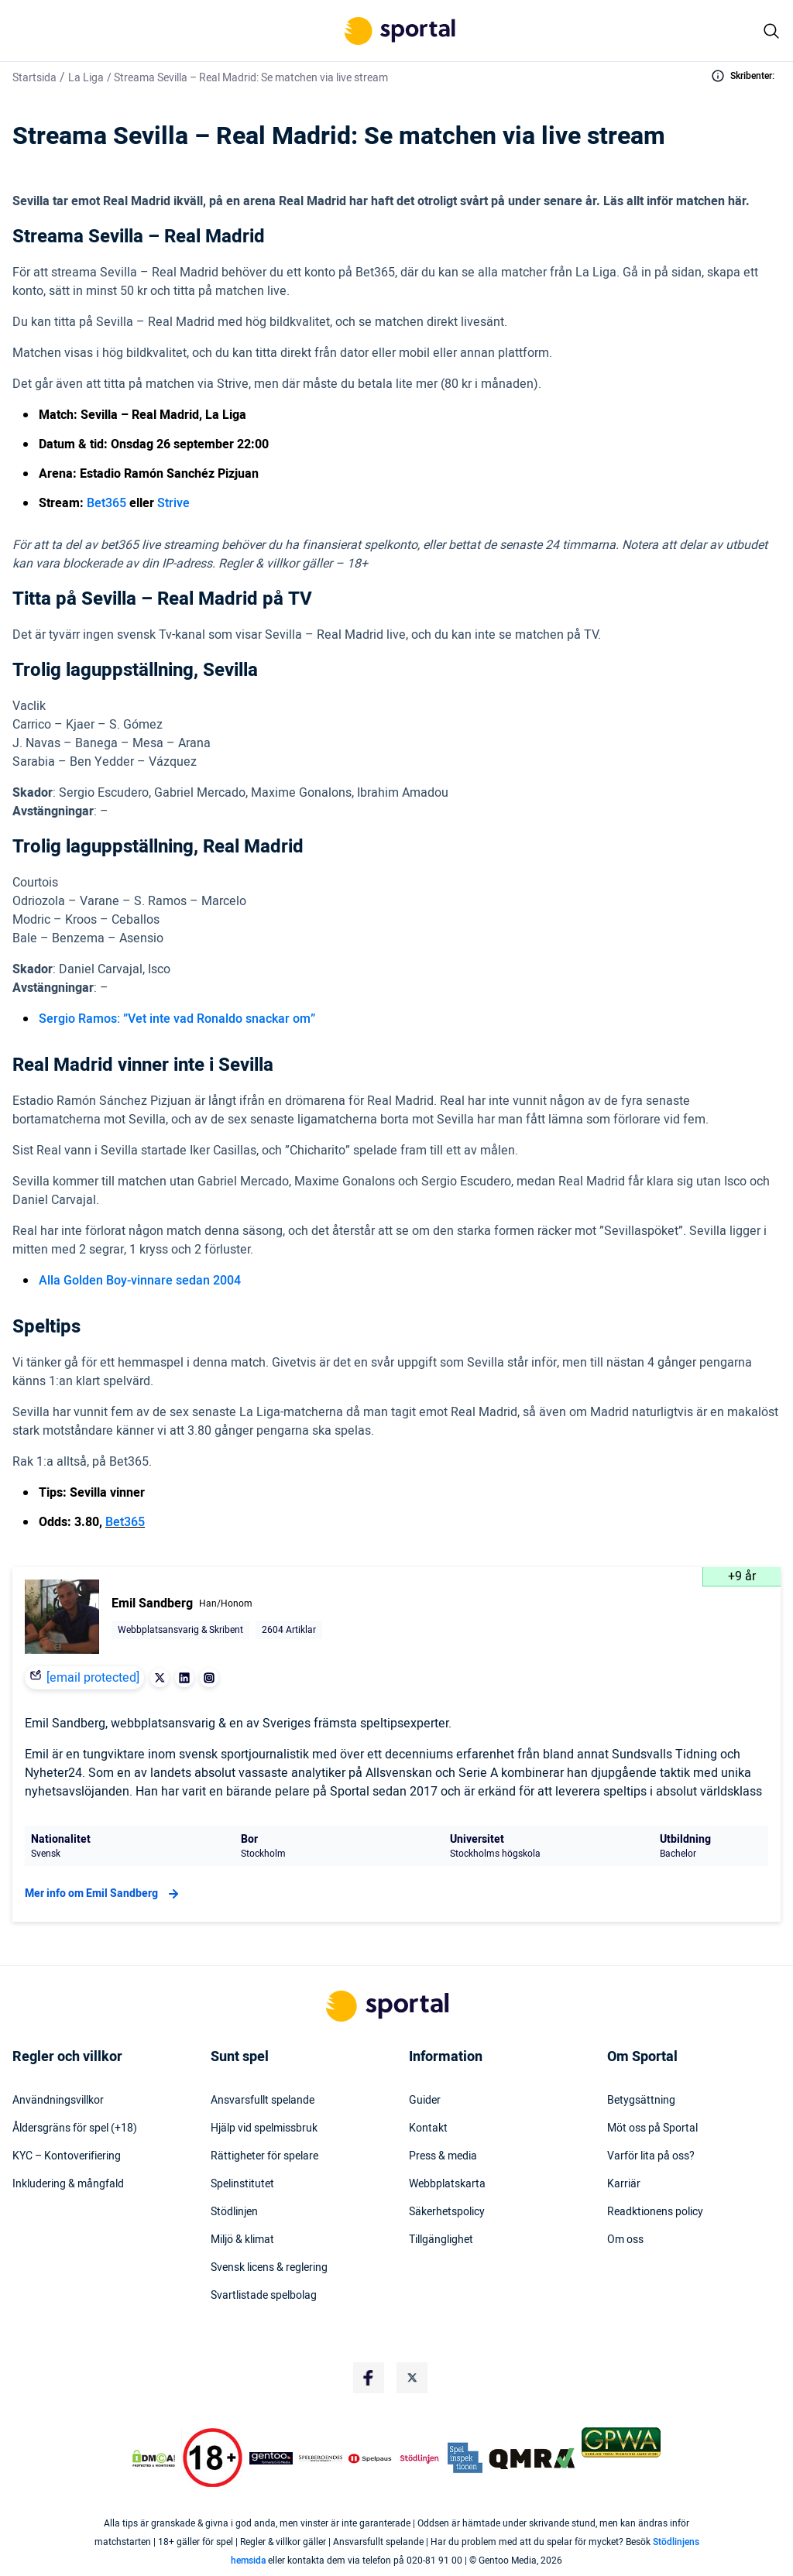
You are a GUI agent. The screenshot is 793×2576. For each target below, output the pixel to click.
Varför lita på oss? (651, 2156)
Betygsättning (641, 2100)
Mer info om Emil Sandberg (104, 1894)
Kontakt (428, 2128)
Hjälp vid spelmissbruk (264, 2128)
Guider (425, 2100)
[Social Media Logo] (368, 2377)
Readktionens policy (655, 2212)
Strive (173, 503)
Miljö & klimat (242, 2240)
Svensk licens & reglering (269, 2268)
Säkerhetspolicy (447, 2212)
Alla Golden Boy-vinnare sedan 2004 (140, 1280)
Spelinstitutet (242, 2184)
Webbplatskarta (447, 2184)
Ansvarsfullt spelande (262, 2100)
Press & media (443, 2156)
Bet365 (106, 503)
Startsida (34, 78)
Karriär (623, 2184)
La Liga (86, 78)
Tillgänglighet (441, 2240)
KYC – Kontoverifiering (66, 2156)
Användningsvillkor (58, 2100)
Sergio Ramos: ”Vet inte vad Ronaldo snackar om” (177, 1019)
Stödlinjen (234, 2212)
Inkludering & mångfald (68, 2184)
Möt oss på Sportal (652, 2128)
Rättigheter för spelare (264, 2156)
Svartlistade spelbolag (264, 2295)
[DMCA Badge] (153, 2458)
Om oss (625, 2240)
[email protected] (92, 1678)
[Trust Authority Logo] (271, 2458)
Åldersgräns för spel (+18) (74, 2128)
